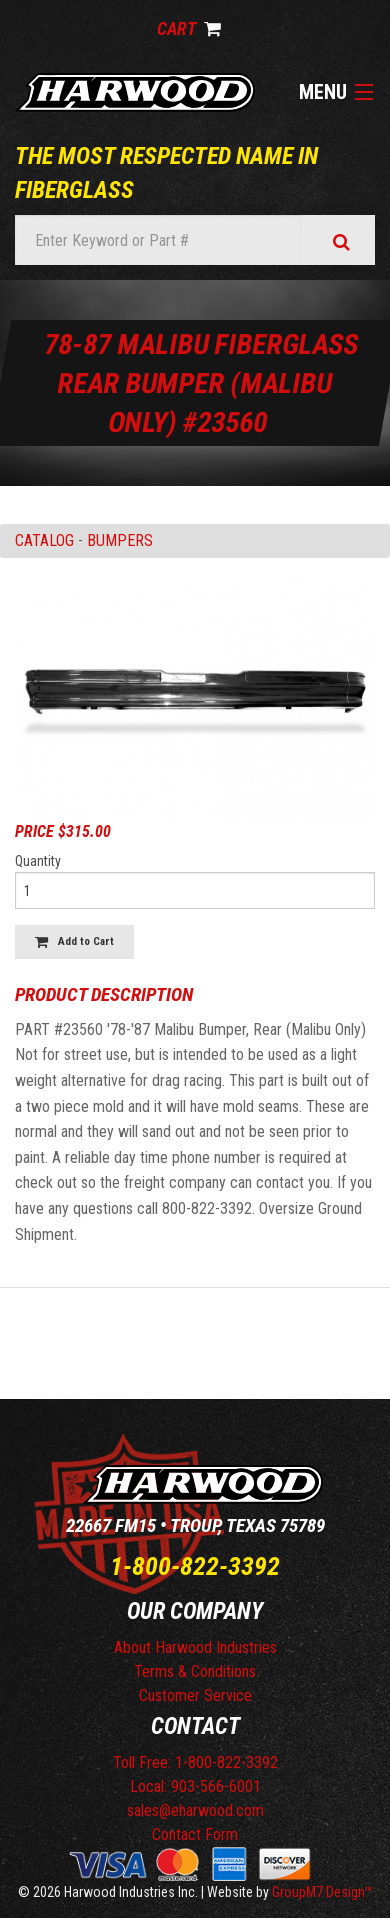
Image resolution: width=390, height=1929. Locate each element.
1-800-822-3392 (195, 1566)
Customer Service (195, 1695)
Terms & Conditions (195, 1671)
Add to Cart (74, 941)
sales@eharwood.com (195, 1810)
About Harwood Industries (195, 1647)
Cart (189, 28)
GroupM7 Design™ (322, 1892)
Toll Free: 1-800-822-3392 (195, 1762)
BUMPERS (120, 540)
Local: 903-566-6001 (195, 1786)
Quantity (38, 861)
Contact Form (195, 1834)
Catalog (44, 540)
